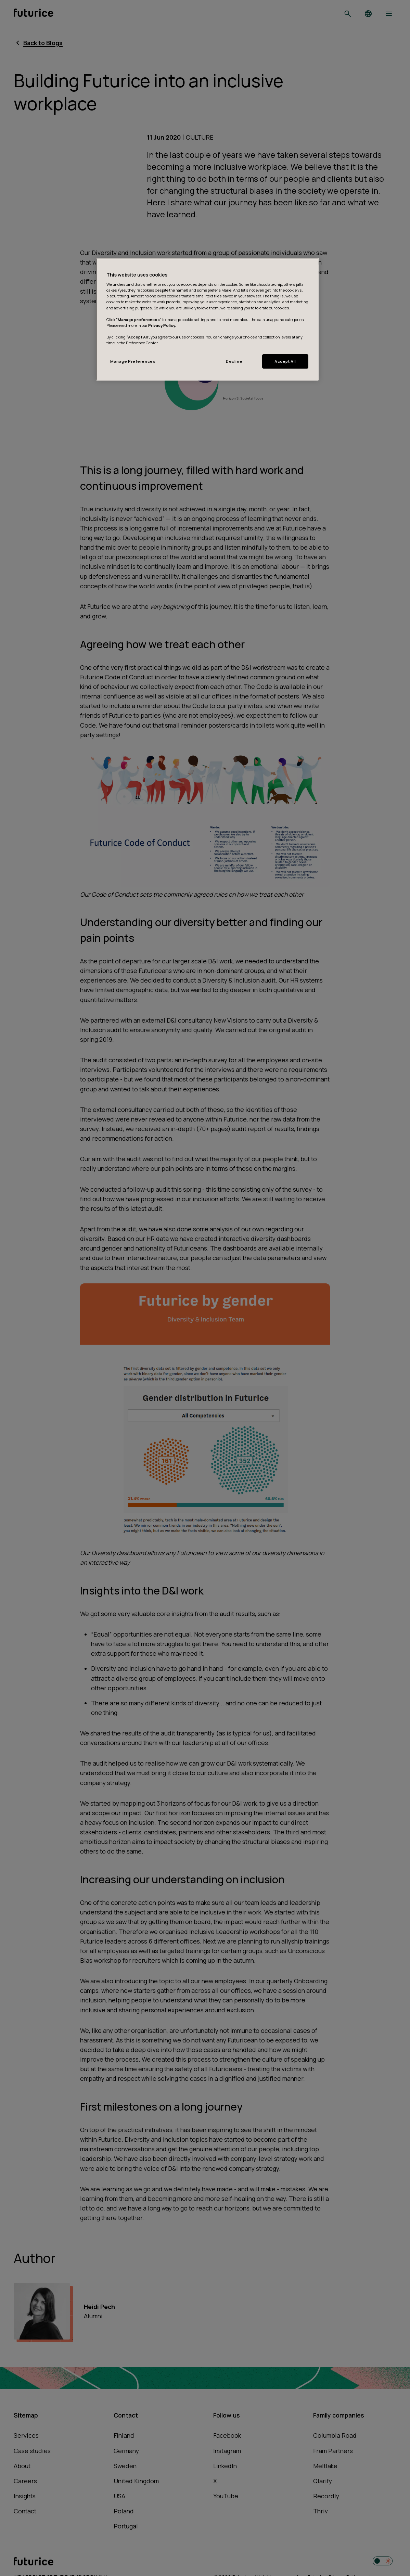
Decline (234, 361)
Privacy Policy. (162, 325)
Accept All (285, 361)
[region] (207, 319)
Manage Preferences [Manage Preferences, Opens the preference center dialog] (132, 361)
